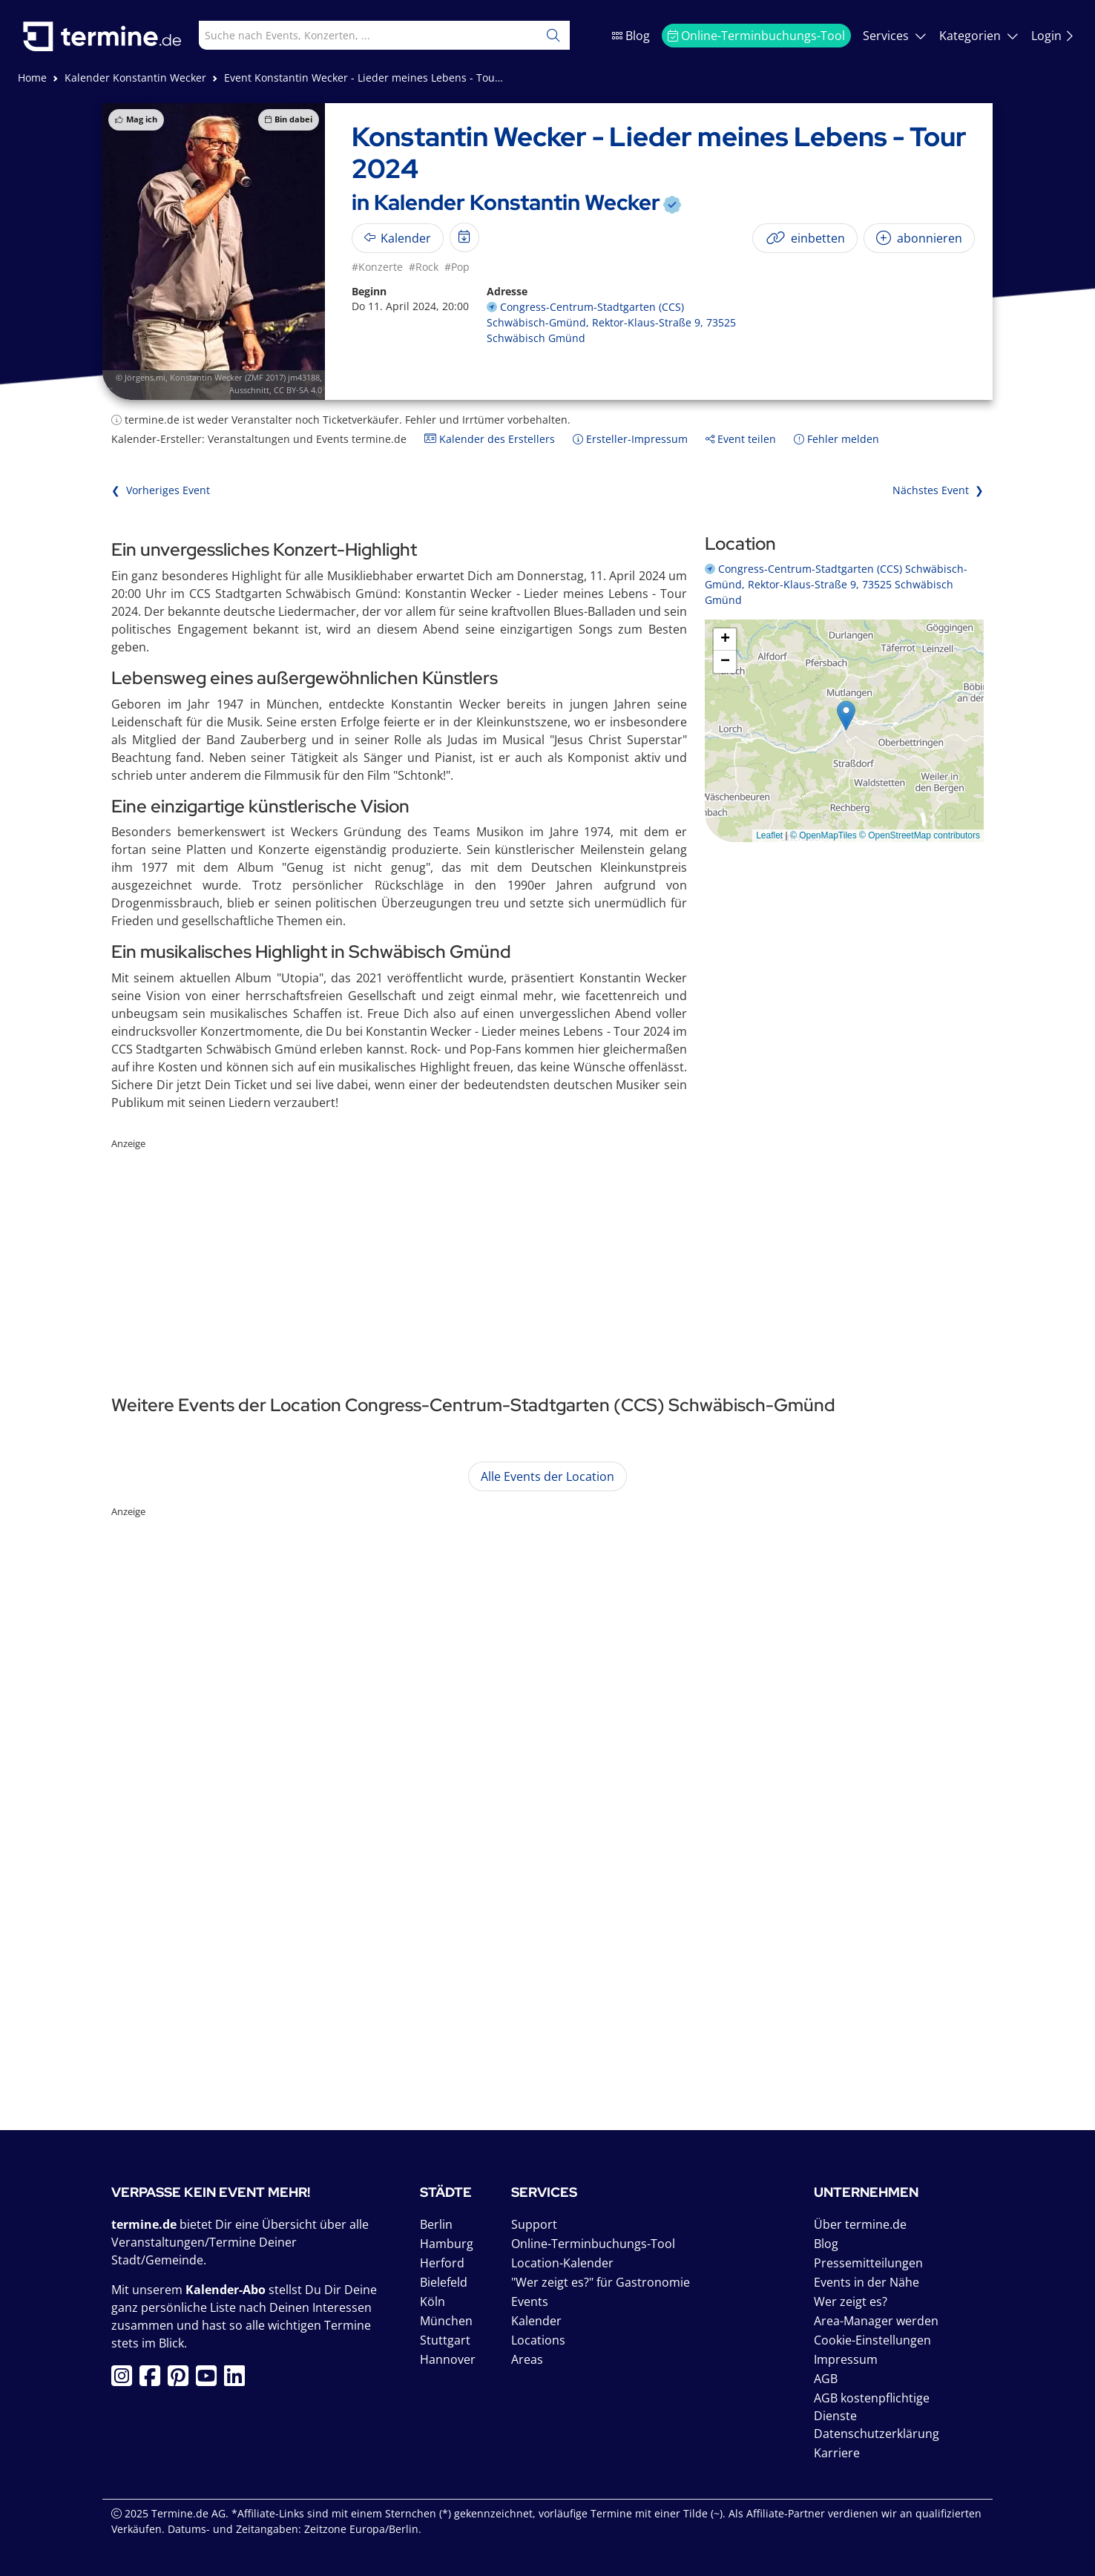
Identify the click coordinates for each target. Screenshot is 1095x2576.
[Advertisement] (547, 1255)
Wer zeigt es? (850, 2301)
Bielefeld (443, 2282)
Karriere (837, 2453)
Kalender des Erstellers (489, 439)
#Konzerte (377, 267)
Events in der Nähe (866, 2282)
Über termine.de (860, 2224)
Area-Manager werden (876, 2321)
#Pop (457, 267)
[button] (846, 715)
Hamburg (446, 2243)
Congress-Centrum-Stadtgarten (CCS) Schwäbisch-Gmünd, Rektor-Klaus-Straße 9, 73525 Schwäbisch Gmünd (611, 322)
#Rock (423, 267)
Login (1052, 35)
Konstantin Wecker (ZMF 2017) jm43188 (245, 377)
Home (32, 77)
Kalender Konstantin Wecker (135, 77)
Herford (442, 2263)
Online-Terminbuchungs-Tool (756, 35)
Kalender (536, 2321)
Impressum (846, 2359)
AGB (826, 2378)
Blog (631, 35)
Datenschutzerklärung (876, 2433)
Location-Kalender (562, 2263)
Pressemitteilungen (868, 2263)
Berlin (436, 2224)
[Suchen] (553, 35)
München (446, 2321)
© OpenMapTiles (823, 835)
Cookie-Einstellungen (872, 2340)
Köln (432, 2301)
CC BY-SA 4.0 (298, 389)
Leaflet (769, 835)
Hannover (448, 2359)
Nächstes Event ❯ (938, 490)
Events (529, 2301)
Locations (538, 2340)
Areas (527, 2359)
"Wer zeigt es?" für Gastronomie (600, 2282)
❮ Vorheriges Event (160, 490)
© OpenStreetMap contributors (919, 835)
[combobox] (355, 35)
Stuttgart (445, 2340)
